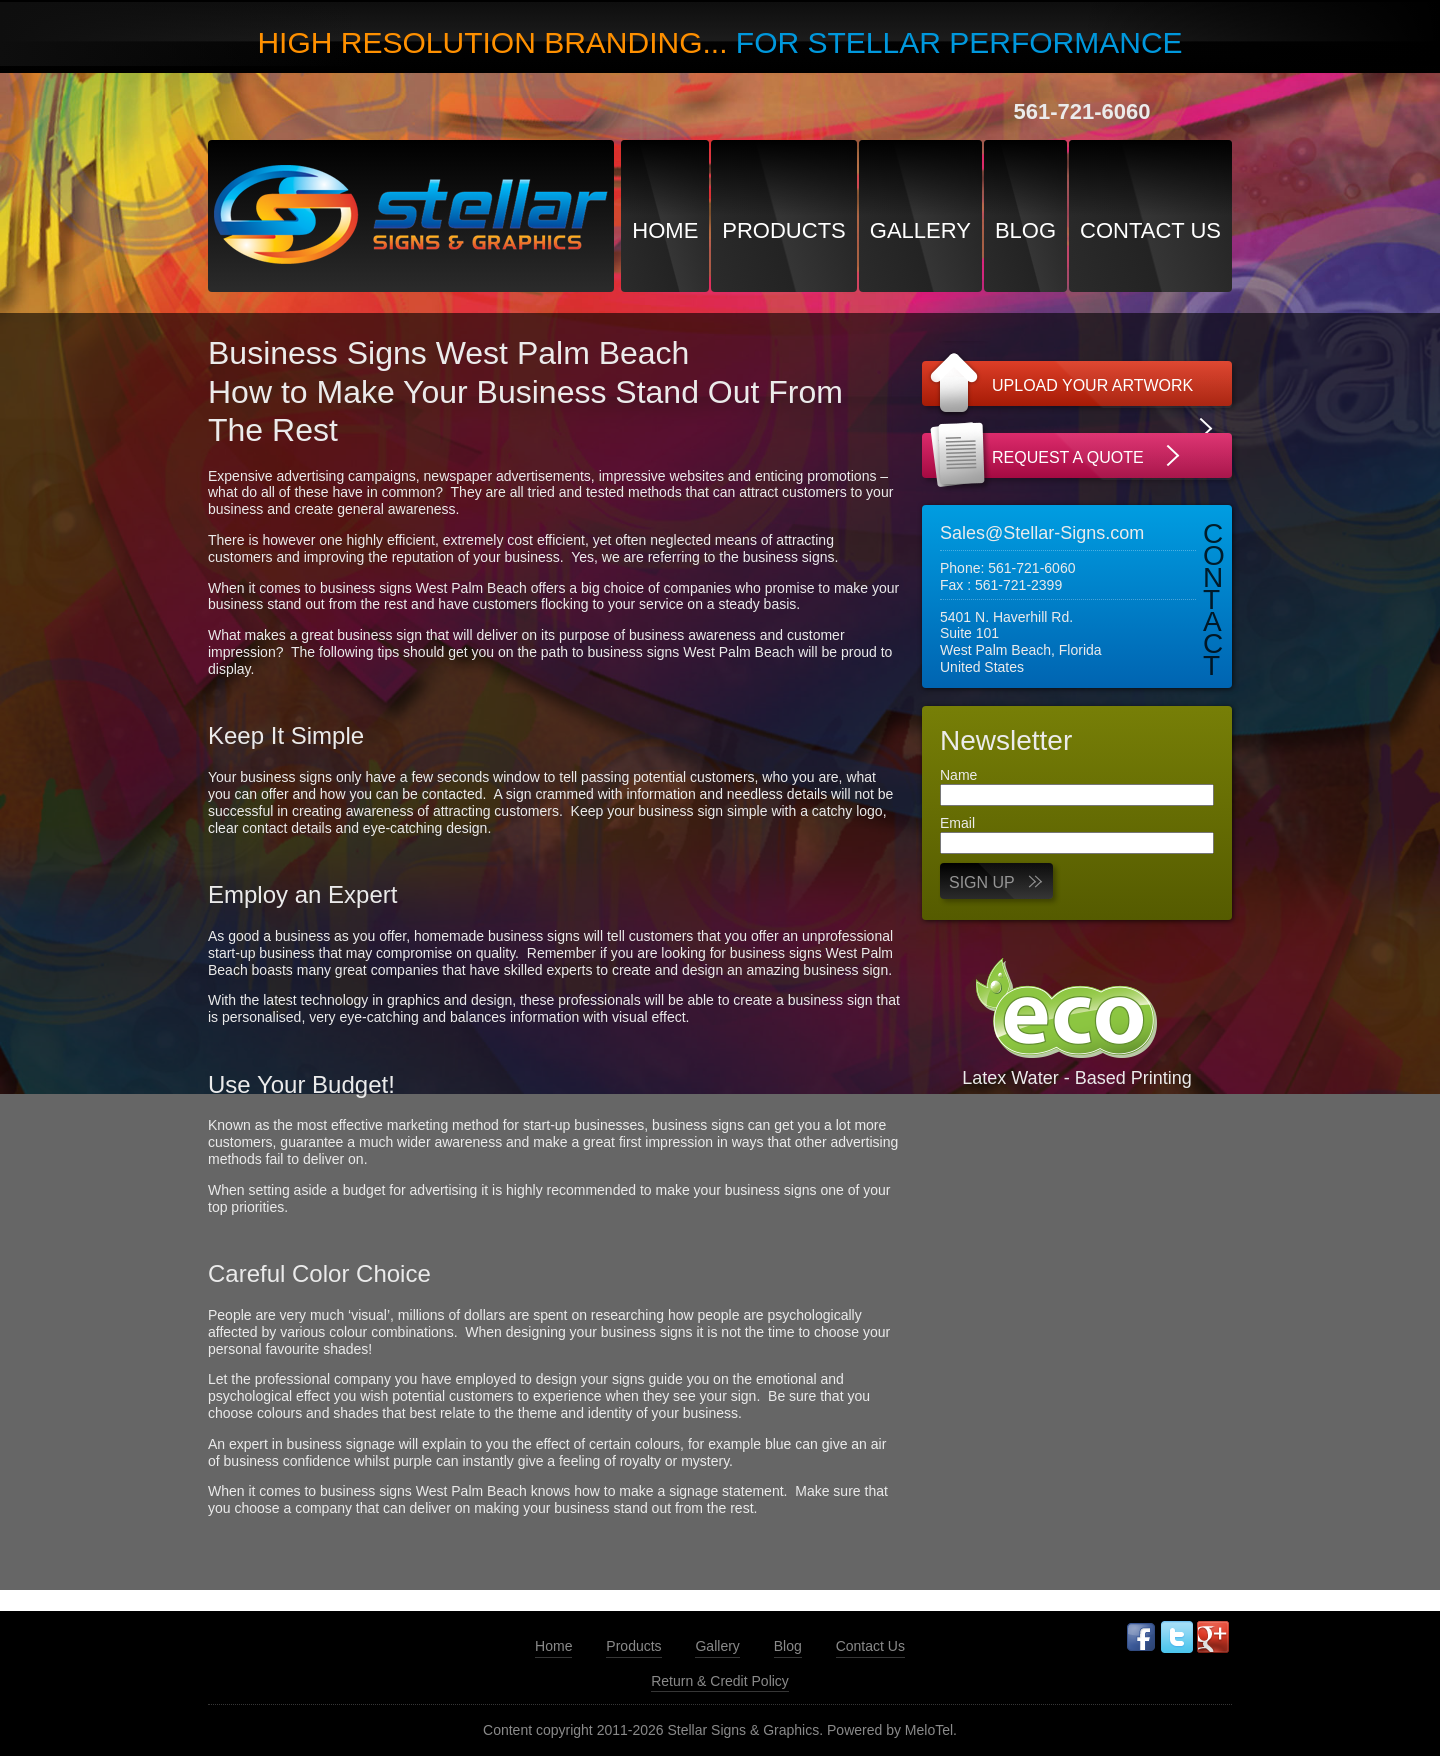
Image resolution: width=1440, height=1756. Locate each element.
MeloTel (929, 1730)
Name (958, 775)
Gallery (920, 230)
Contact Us (1150, 230)
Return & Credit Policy (720, 1681)
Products (783, 230)
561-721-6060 (1081, 111)
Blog (1025, 230)
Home (665, 230)
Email (957, 823)
